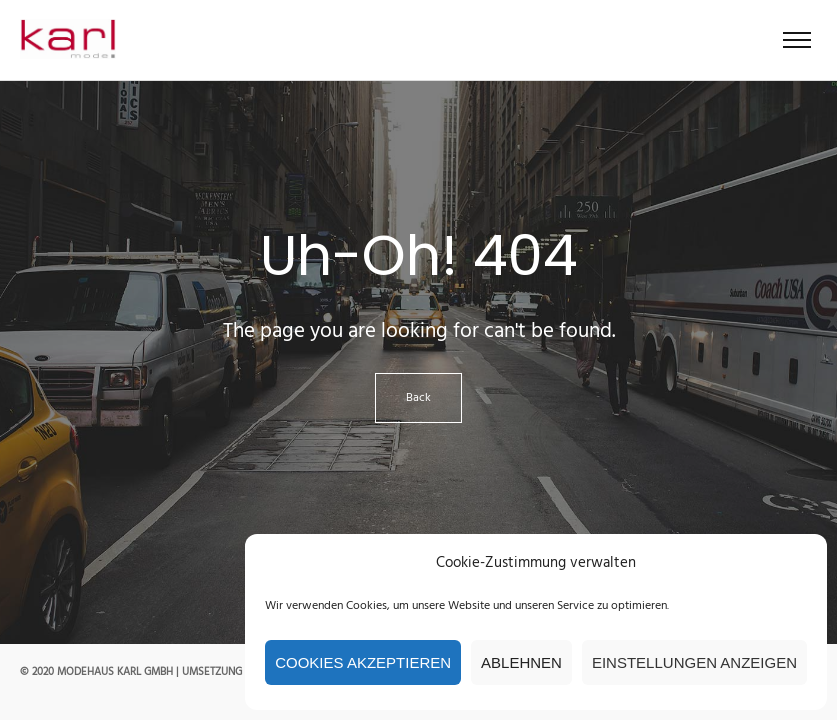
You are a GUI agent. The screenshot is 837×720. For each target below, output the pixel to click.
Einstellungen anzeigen (694, 662)
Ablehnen (521, 662)
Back (418, 398)
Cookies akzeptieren (363, 662)
